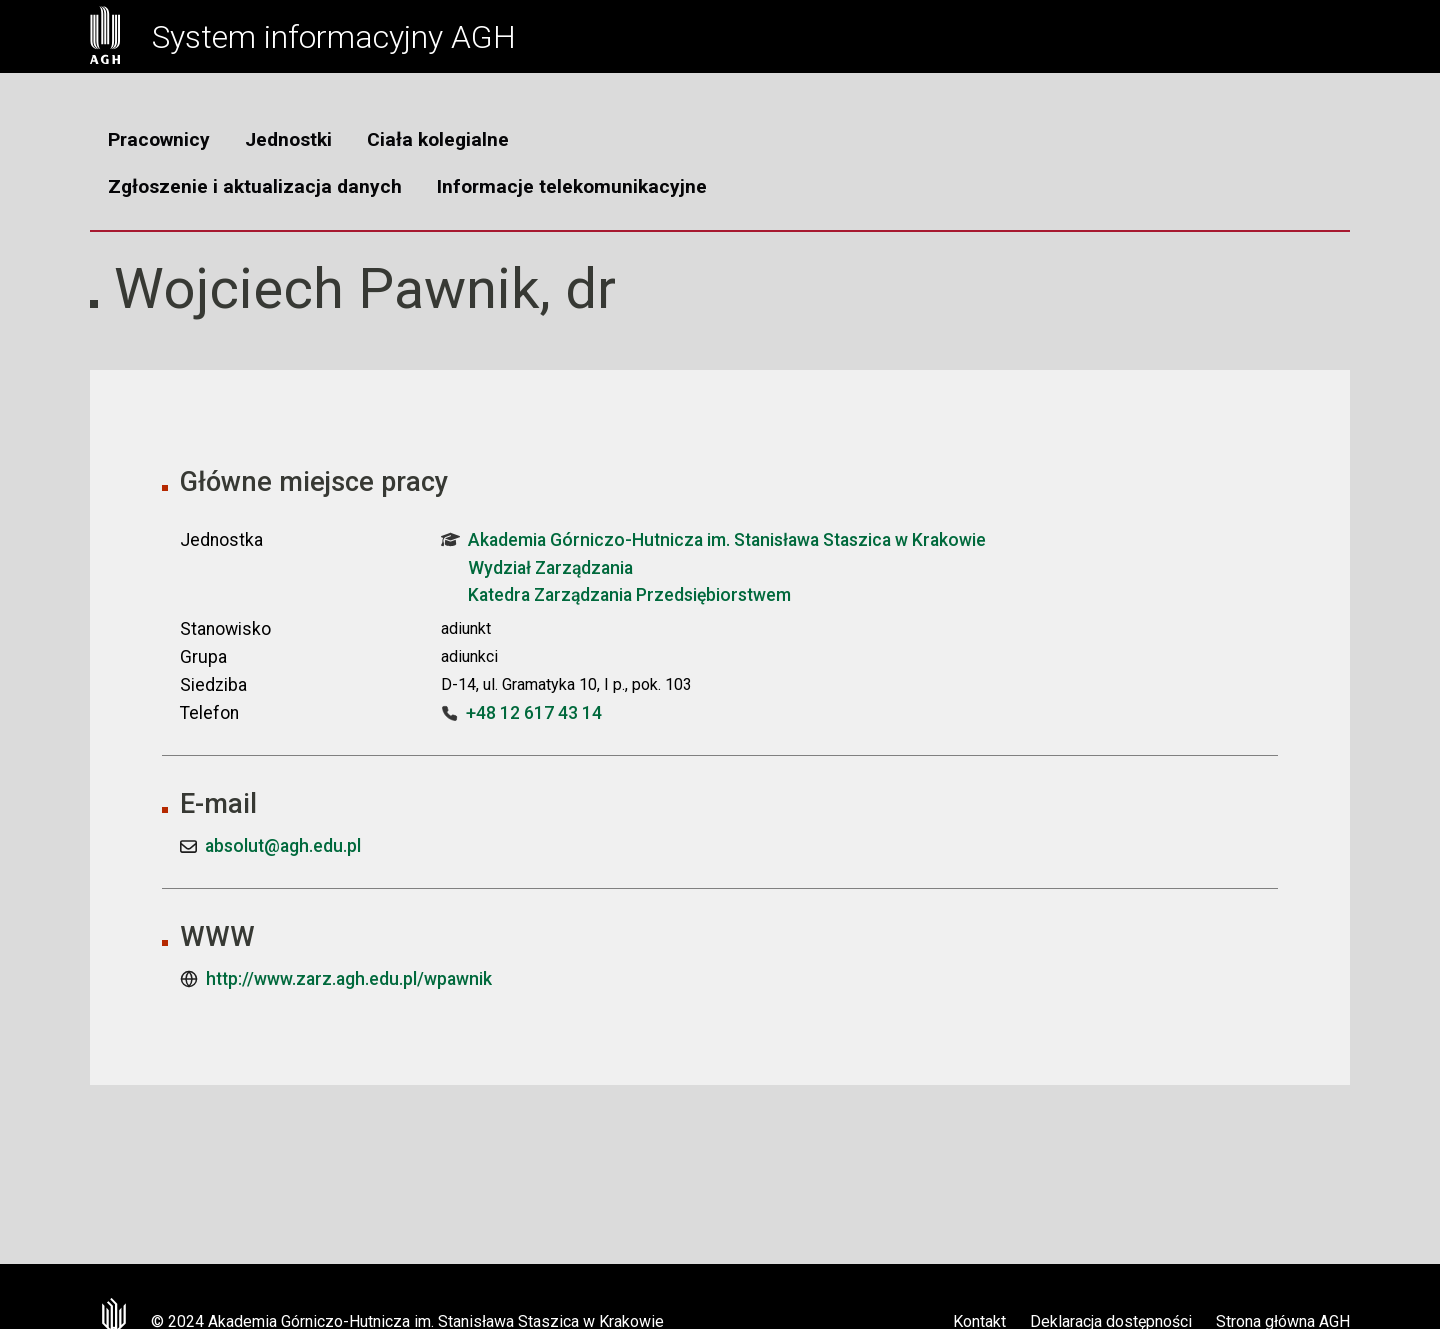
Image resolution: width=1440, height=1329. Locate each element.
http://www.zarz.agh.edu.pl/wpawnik (349, 979)
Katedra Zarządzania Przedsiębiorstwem (629, 595)
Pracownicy (159, 139)
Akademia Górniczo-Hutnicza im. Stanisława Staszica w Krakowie (713, 540)
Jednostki (288, 139)
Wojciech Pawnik (327, 289)
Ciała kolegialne (438, 139)
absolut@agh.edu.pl (283, 846)
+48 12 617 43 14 (534, 713)
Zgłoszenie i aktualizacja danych (255, 186)
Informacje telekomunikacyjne (572, 186)
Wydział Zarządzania (550, 568)
